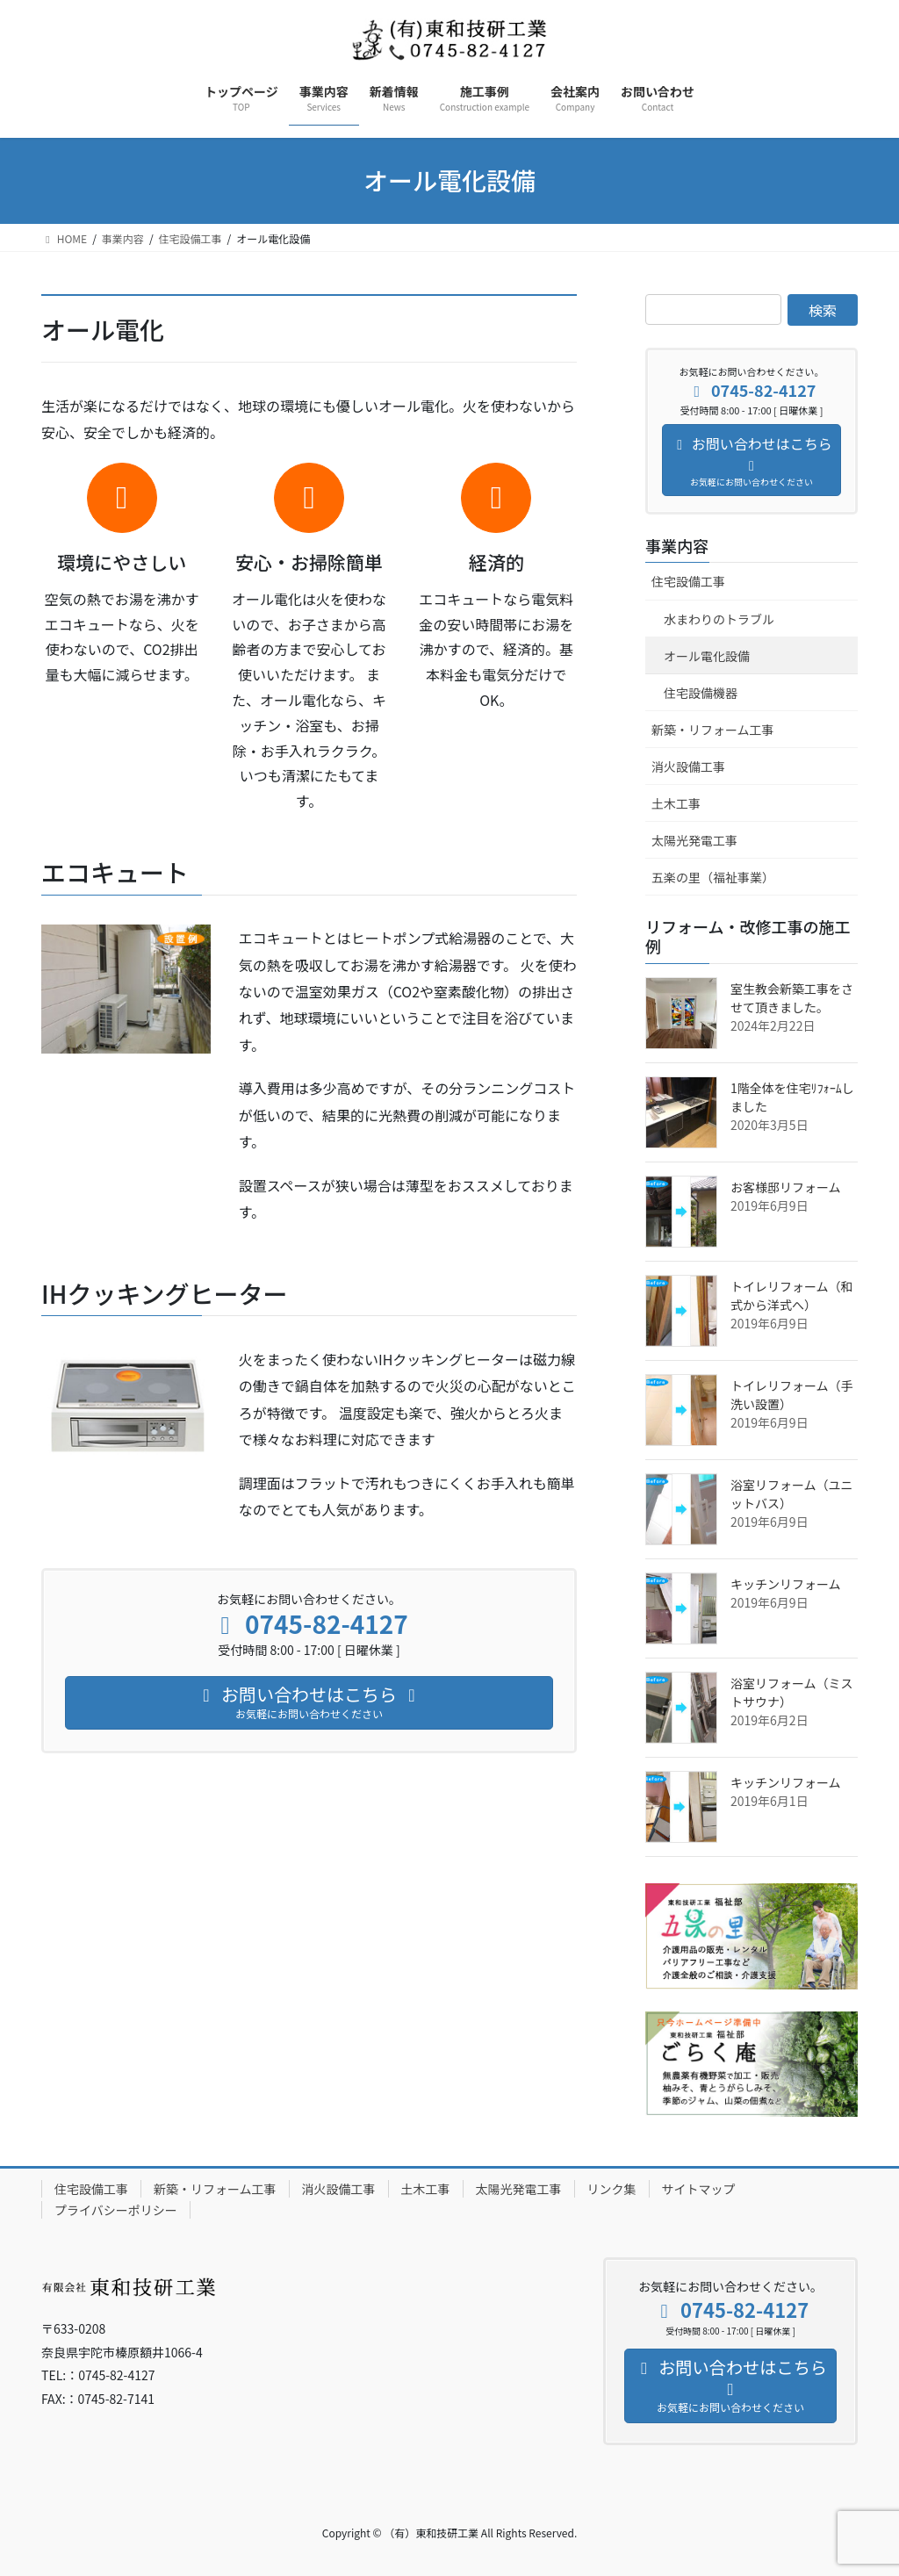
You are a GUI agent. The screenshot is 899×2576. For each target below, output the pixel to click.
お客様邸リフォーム (785, 1187)
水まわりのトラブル (719, 619)
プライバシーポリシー (115, 2210)
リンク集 (611, 2189)
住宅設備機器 (700, 693)
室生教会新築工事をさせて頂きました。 (791, 998)
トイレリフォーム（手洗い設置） (791, 1395)
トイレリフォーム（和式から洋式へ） (791, 1295)
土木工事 (676, 803)
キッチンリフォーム (785, 1584)
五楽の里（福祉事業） (712, 877)
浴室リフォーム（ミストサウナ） (791, 1692)
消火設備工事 (688, 766)
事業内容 (676, 545)
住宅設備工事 (688, 581)
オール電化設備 (707, 656)
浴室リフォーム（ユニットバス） (791, 1494)
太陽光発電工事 (694, 840)
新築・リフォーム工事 (712, 729)
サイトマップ (699, 2189)
